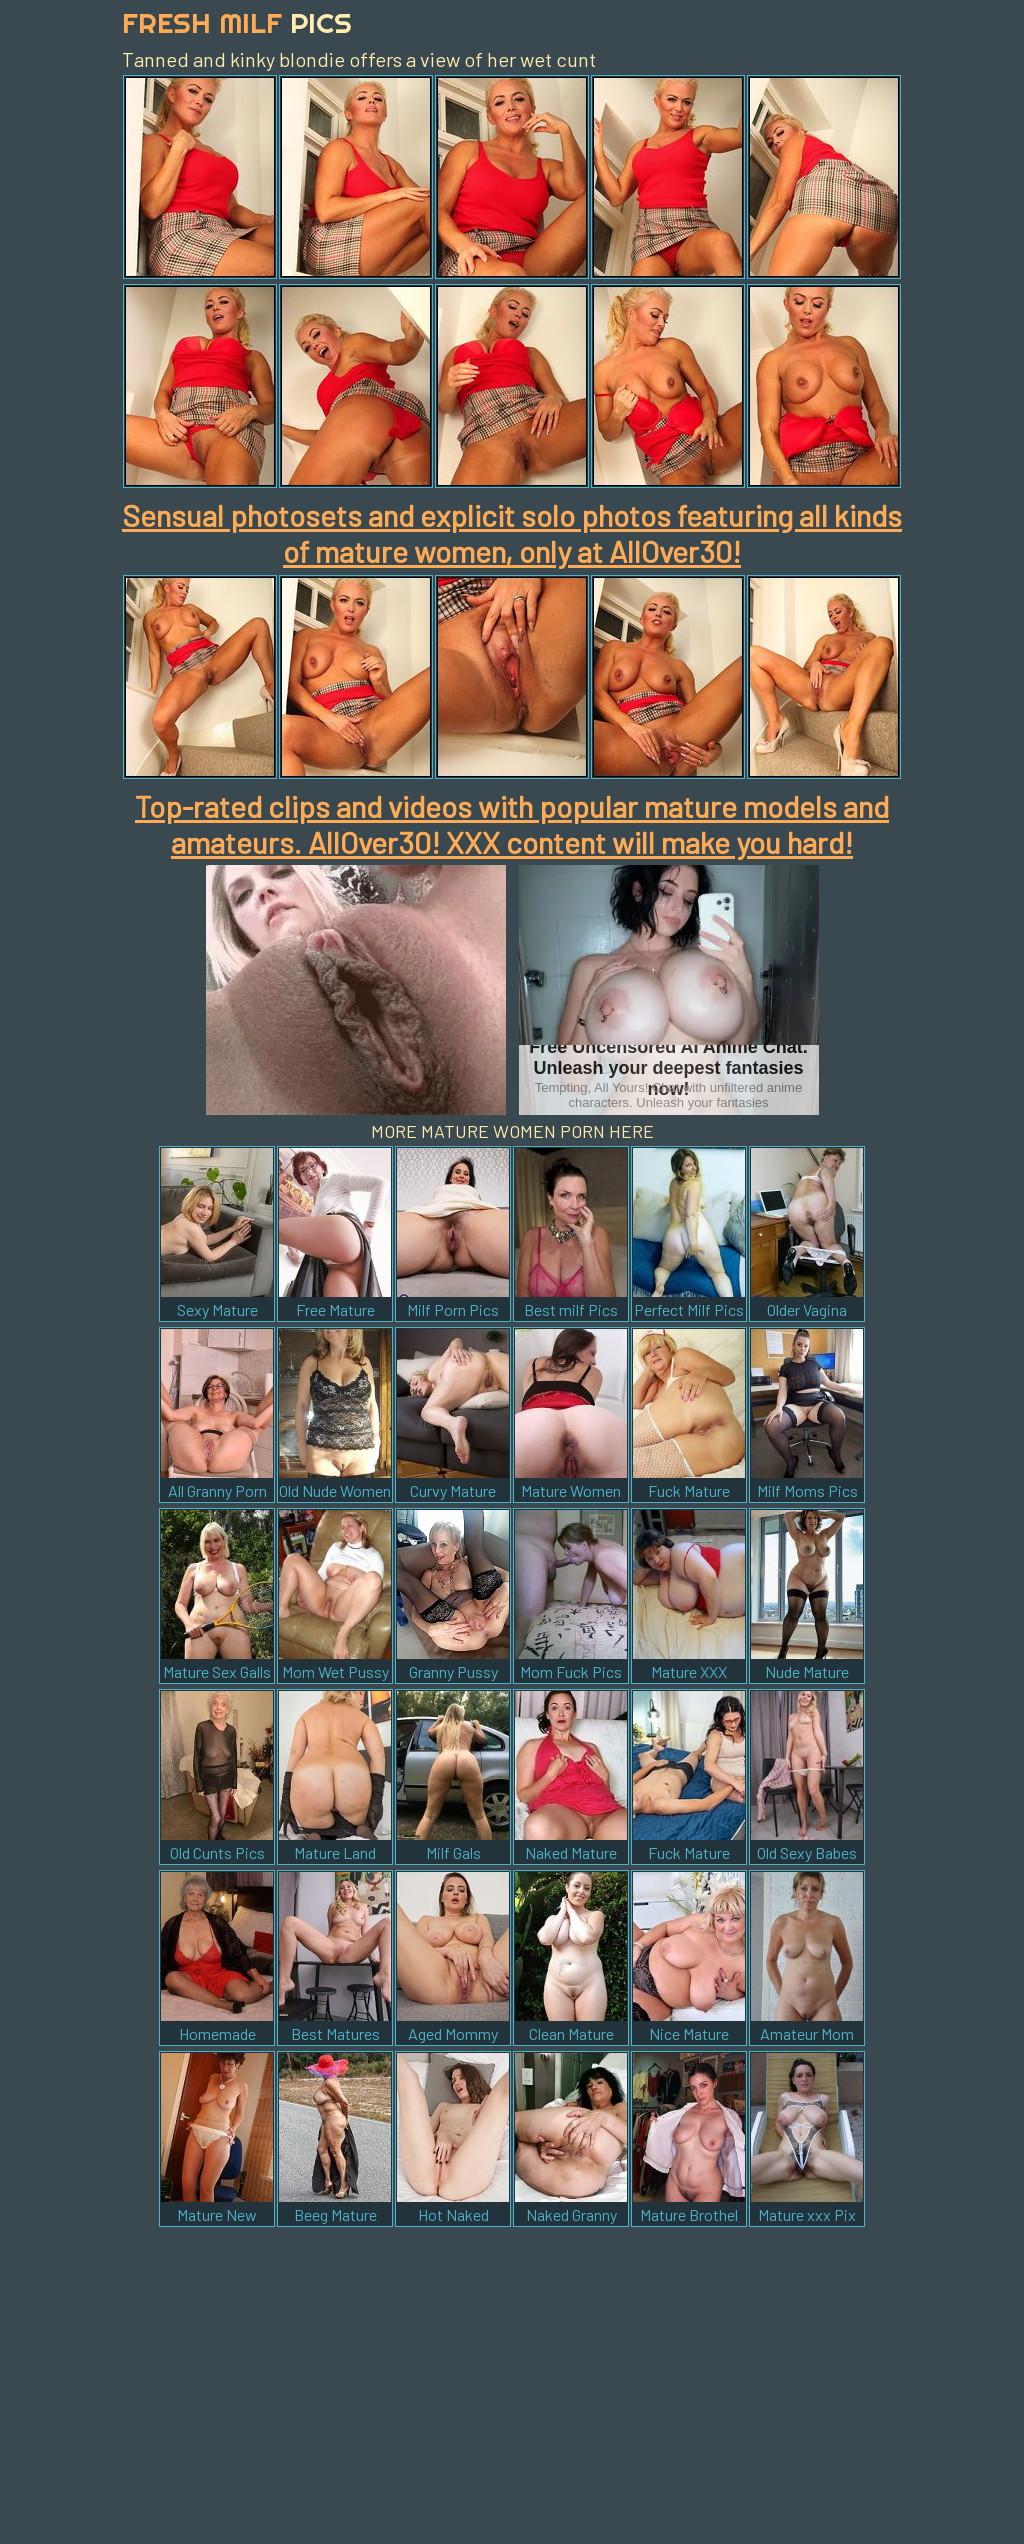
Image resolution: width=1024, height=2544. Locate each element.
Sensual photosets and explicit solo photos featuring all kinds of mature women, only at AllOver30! (512, 533)
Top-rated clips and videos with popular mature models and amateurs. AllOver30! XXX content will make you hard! (512, 824)
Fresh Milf (237, 22)
